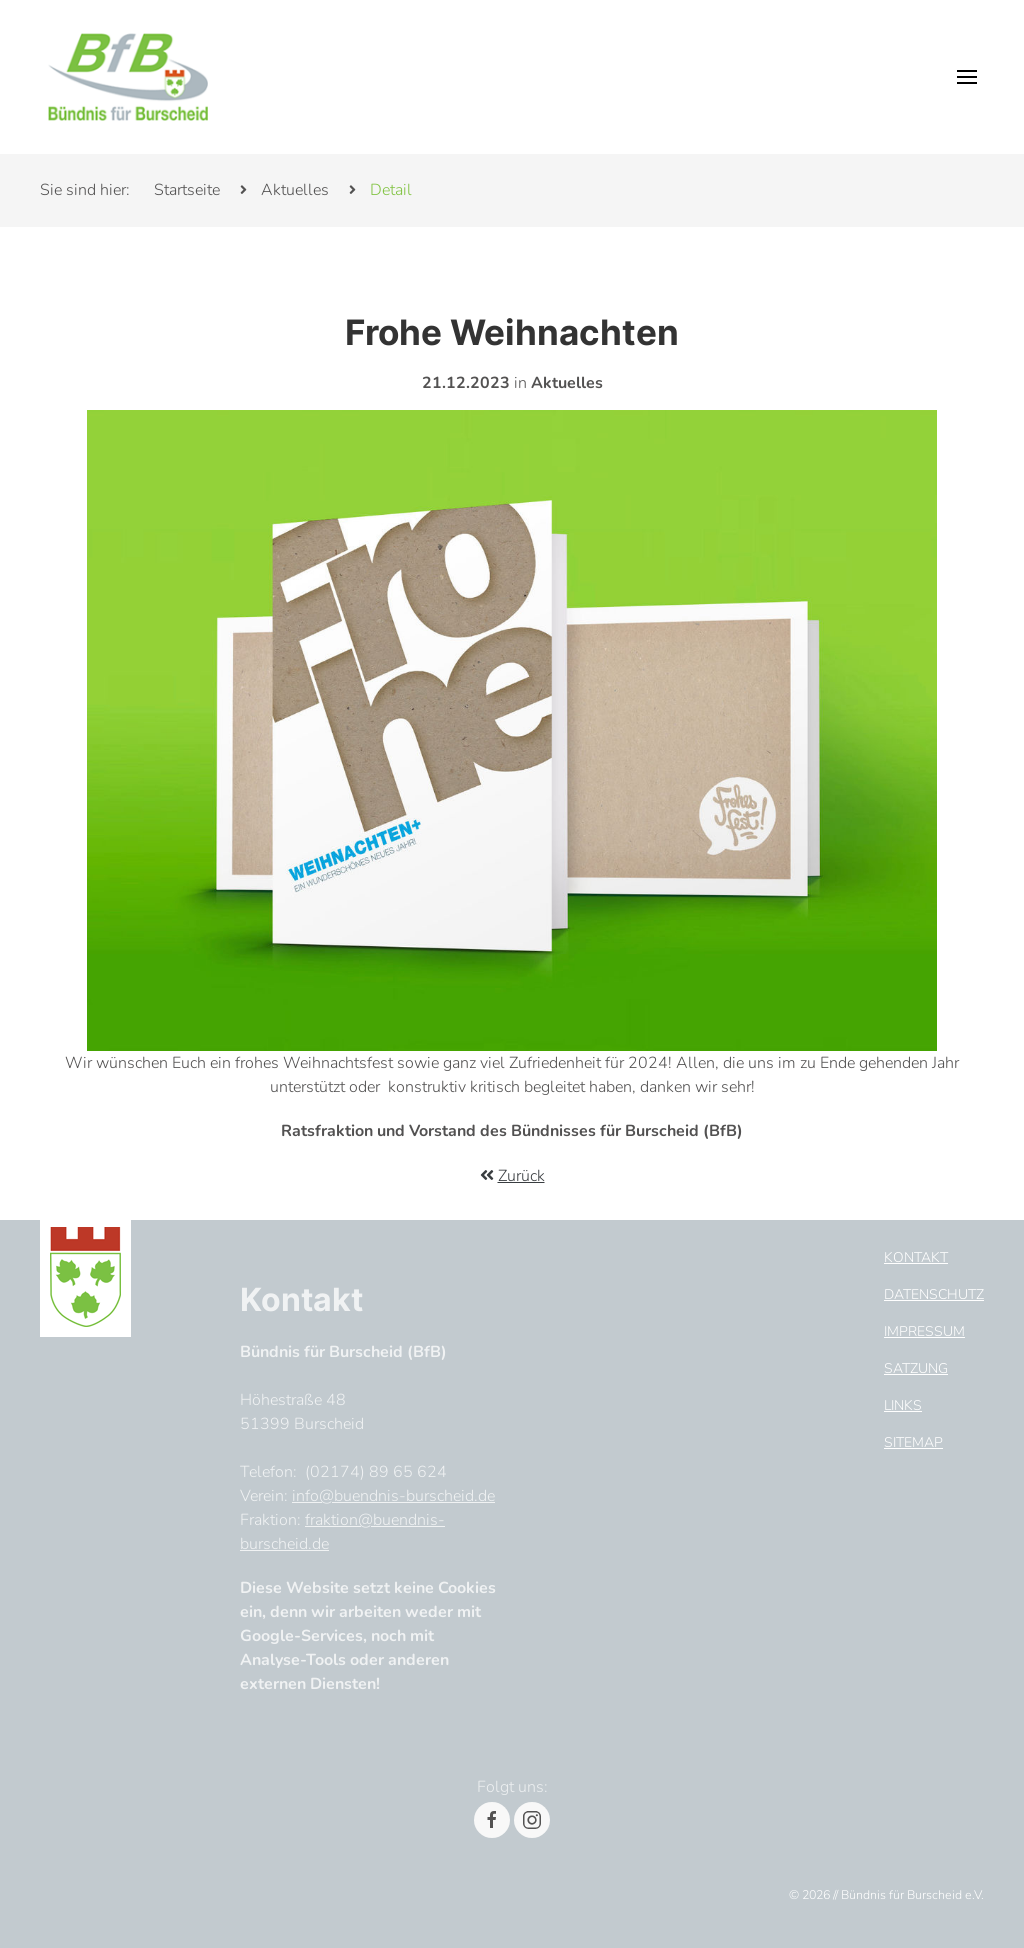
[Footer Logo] (85, 1274)
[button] (967, 77)
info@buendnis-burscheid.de (393, 1496)
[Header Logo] (128, 77)
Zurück (521, 1176)
